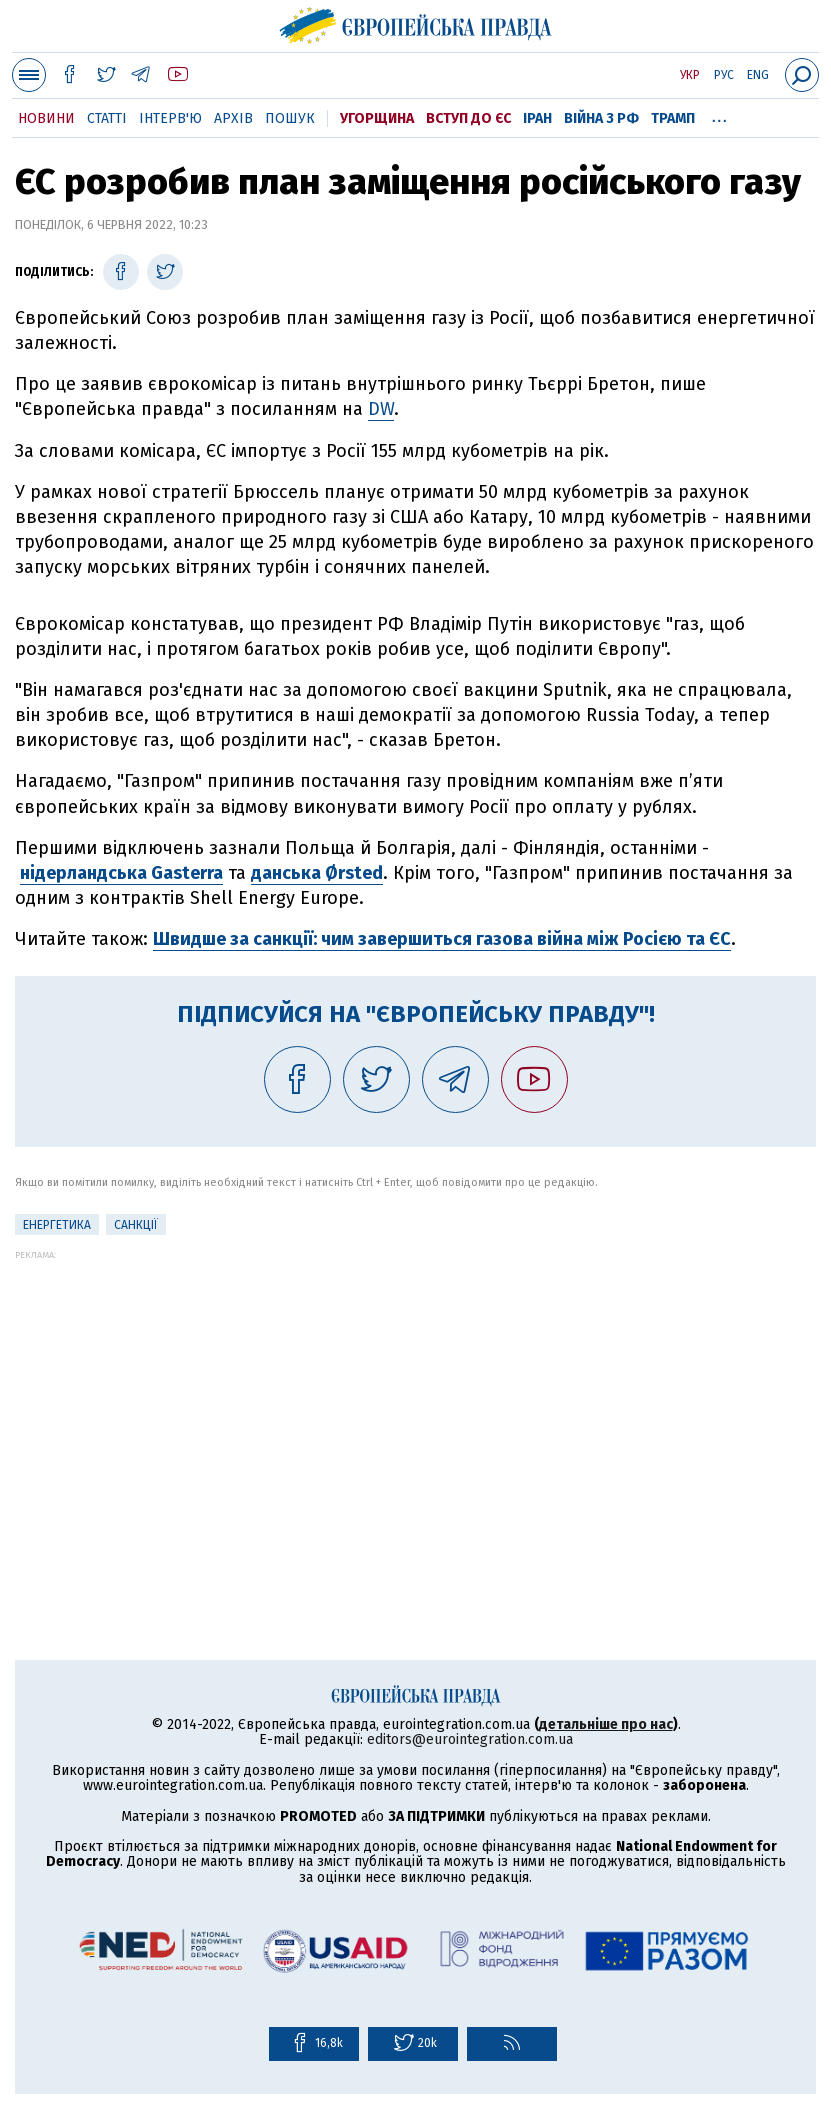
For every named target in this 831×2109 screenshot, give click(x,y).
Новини (46, 118)
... (719, 115)
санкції (136, 1225)
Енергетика (57, 1225)
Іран (537, 118)
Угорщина (377, 118)
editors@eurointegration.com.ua (470, 1739)
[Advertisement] (415, 1400)
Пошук (290, 118)
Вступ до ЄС (468, 118)
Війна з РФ (601, 118)
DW (381, 409)
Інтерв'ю (170, 118)
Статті (107, 118)
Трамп (673, 118)
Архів (233, 118)
